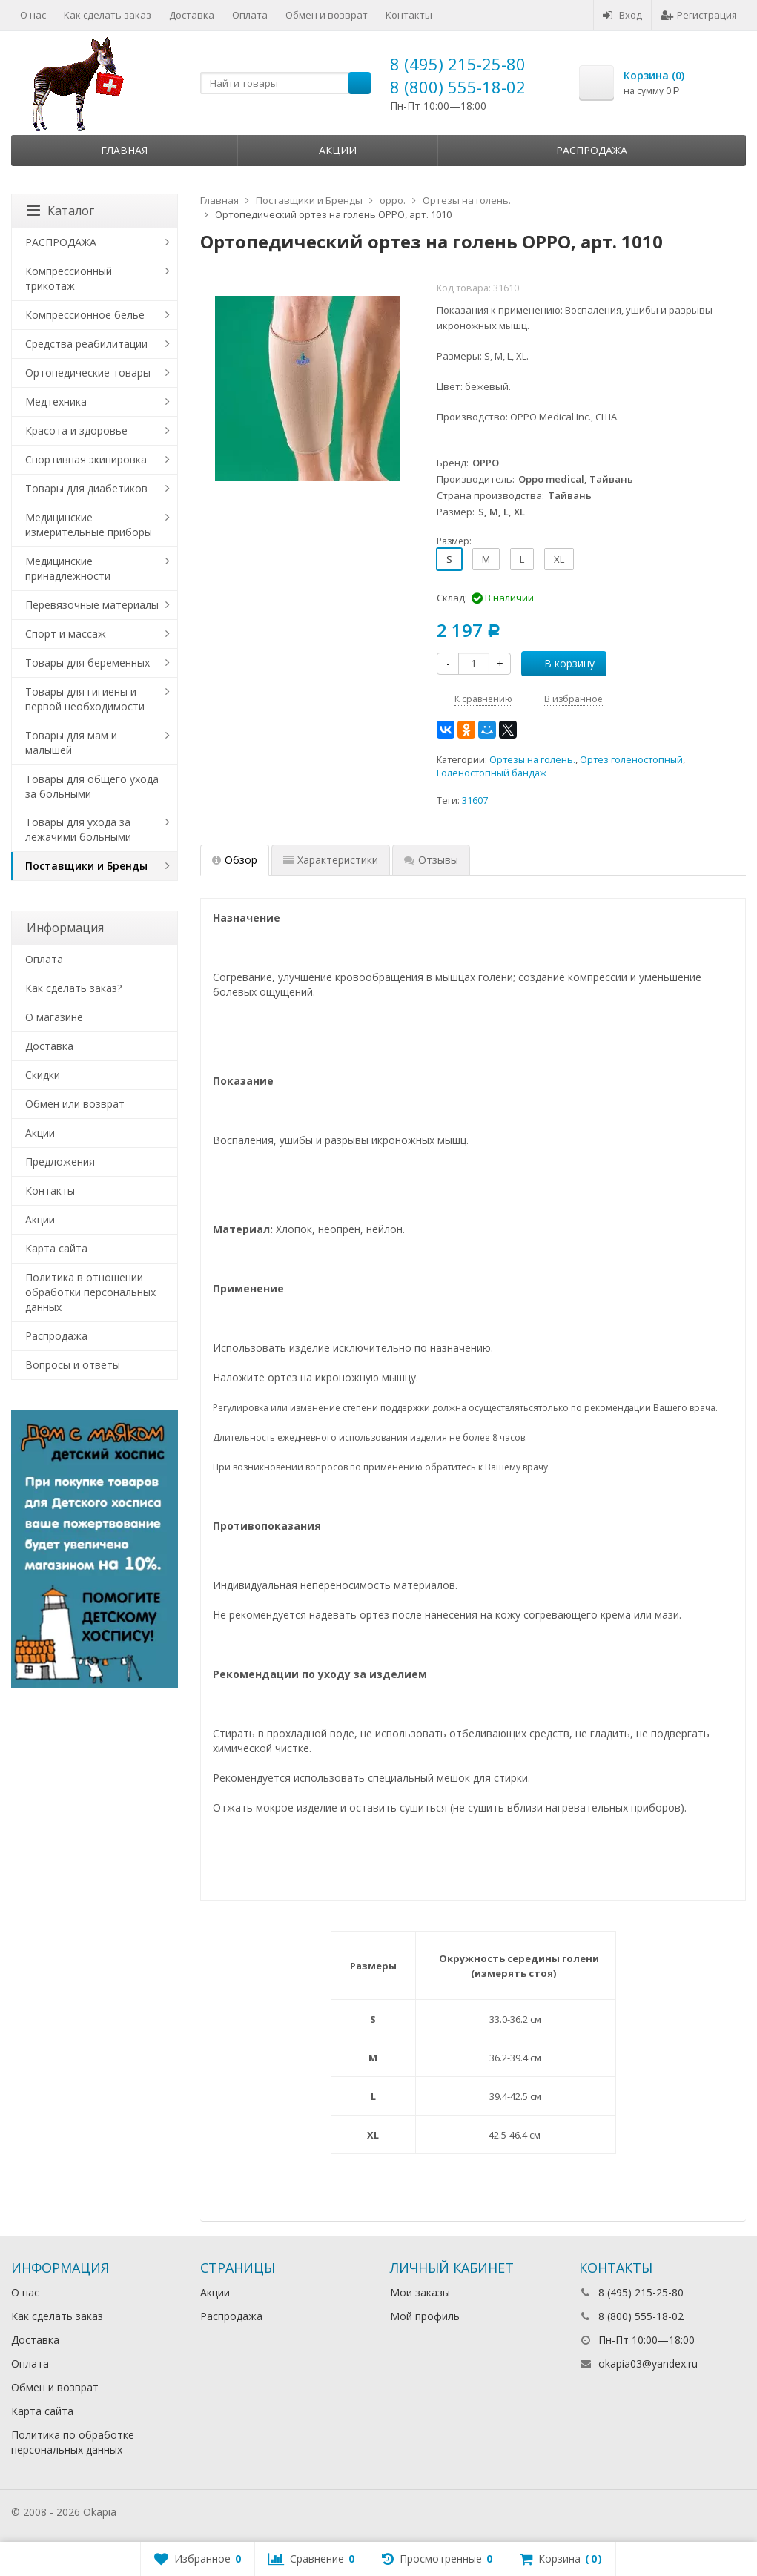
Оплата (250, 15)
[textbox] (285, 83)
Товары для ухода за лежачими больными (78, 829)
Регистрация (699, 15)
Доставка (191, 15)
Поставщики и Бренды (86, 866)
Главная (124, 150)
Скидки (42, 1075)
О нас (33, 15)
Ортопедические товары (88, 373)
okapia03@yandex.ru (648, 2364)
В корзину (561, 663)
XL (559, 559)
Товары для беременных (87, 662)
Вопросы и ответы (72, 1365)
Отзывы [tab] (431, 860)
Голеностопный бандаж (491, 773)
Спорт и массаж (65, 634)
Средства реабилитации (86, 344)
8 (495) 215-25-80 (458, 64)
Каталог (60, 210)
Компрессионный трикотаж (68, 278)
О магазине (54, 1017)
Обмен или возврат (75, 1104)
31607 (475, 800)
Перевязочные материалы (92, 605)
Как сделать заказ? (73, 988)
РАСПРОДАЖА (60, 242)
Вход (622, 15)
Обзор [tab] (234, 860)
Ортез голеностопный (631, 759)
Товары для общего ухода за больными (92, 786)
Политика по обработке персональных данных (72, 2442)
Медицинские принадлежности (67, 568)
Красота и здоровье (76, 430)
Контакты (409, 15)
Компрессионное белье (85, 315)
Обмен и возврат (326, 15)
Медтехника (56, 401)
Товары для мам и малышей (71, 742)
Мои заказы (420, 2292)
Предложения (60, 1162)
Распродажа (591, 150)
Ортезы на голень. (532, 759)
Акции (338, 150)
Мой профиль (425, 2316)
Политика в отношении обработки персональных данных (90, 1292)
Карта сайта (56, 1248)
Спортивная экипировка (86, 459)
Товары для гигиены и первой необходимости (85, 698)
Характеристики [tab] (330, 860)
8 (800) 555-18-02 (458, 87)
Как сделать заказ (107, 15)
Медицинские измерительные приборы (88, 524)
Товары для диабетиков (86, 488)
